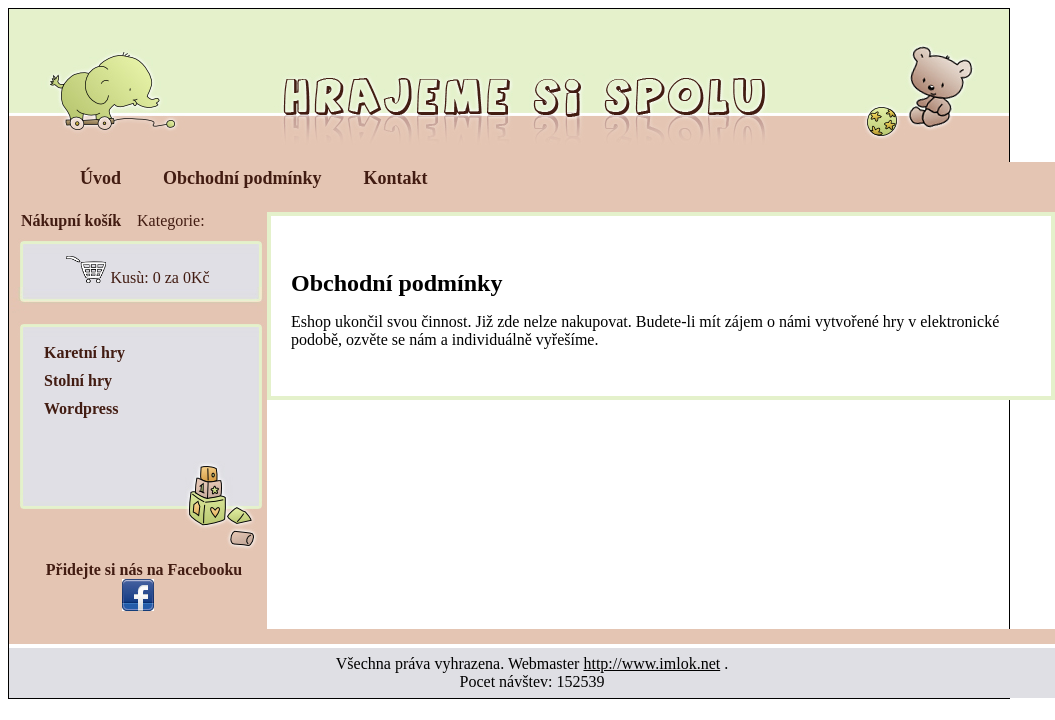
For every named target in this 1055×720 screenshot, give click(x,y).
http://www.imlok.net (651, 663)
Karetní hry (84, 352)
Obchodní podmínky (242, 178)
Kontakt (396, 178)
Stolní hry (78, 380)
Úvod (100, 178)
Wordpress (81, 408)
